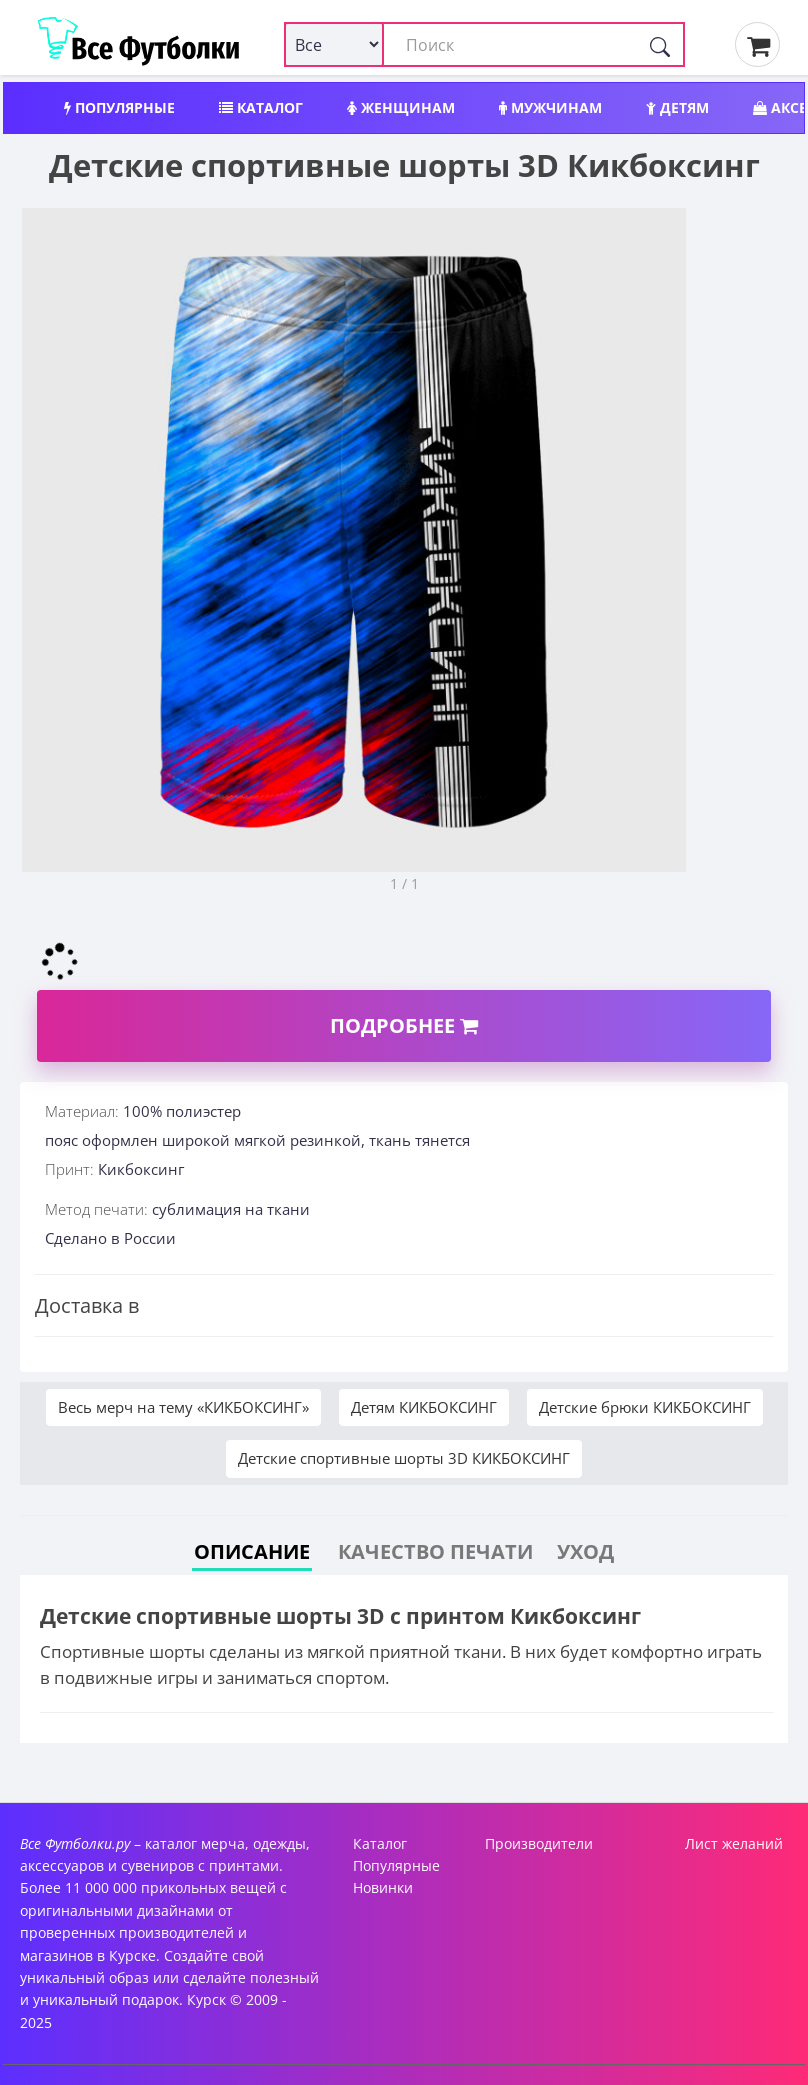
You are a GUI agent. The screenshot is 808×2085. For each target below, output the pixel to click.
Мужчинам (550, 107)
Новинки (383, 1887)
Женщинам (401, 107)
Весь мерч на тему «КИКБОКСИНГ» (183, 1407)
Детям (677, 107)
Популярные (119, 107)
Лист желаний (734, 1843)
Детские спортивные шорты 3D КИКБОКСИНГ (404, 1458)
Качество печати (435, 1551)
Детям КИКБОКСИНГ (424, 1407)
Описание (252, 1551)
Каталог (261, 107)
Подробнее (404, 1025)
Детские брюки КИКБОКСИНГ (645, 1407)
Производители (539, 1843)
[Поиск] (660, 44)
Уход (585, 1551)
